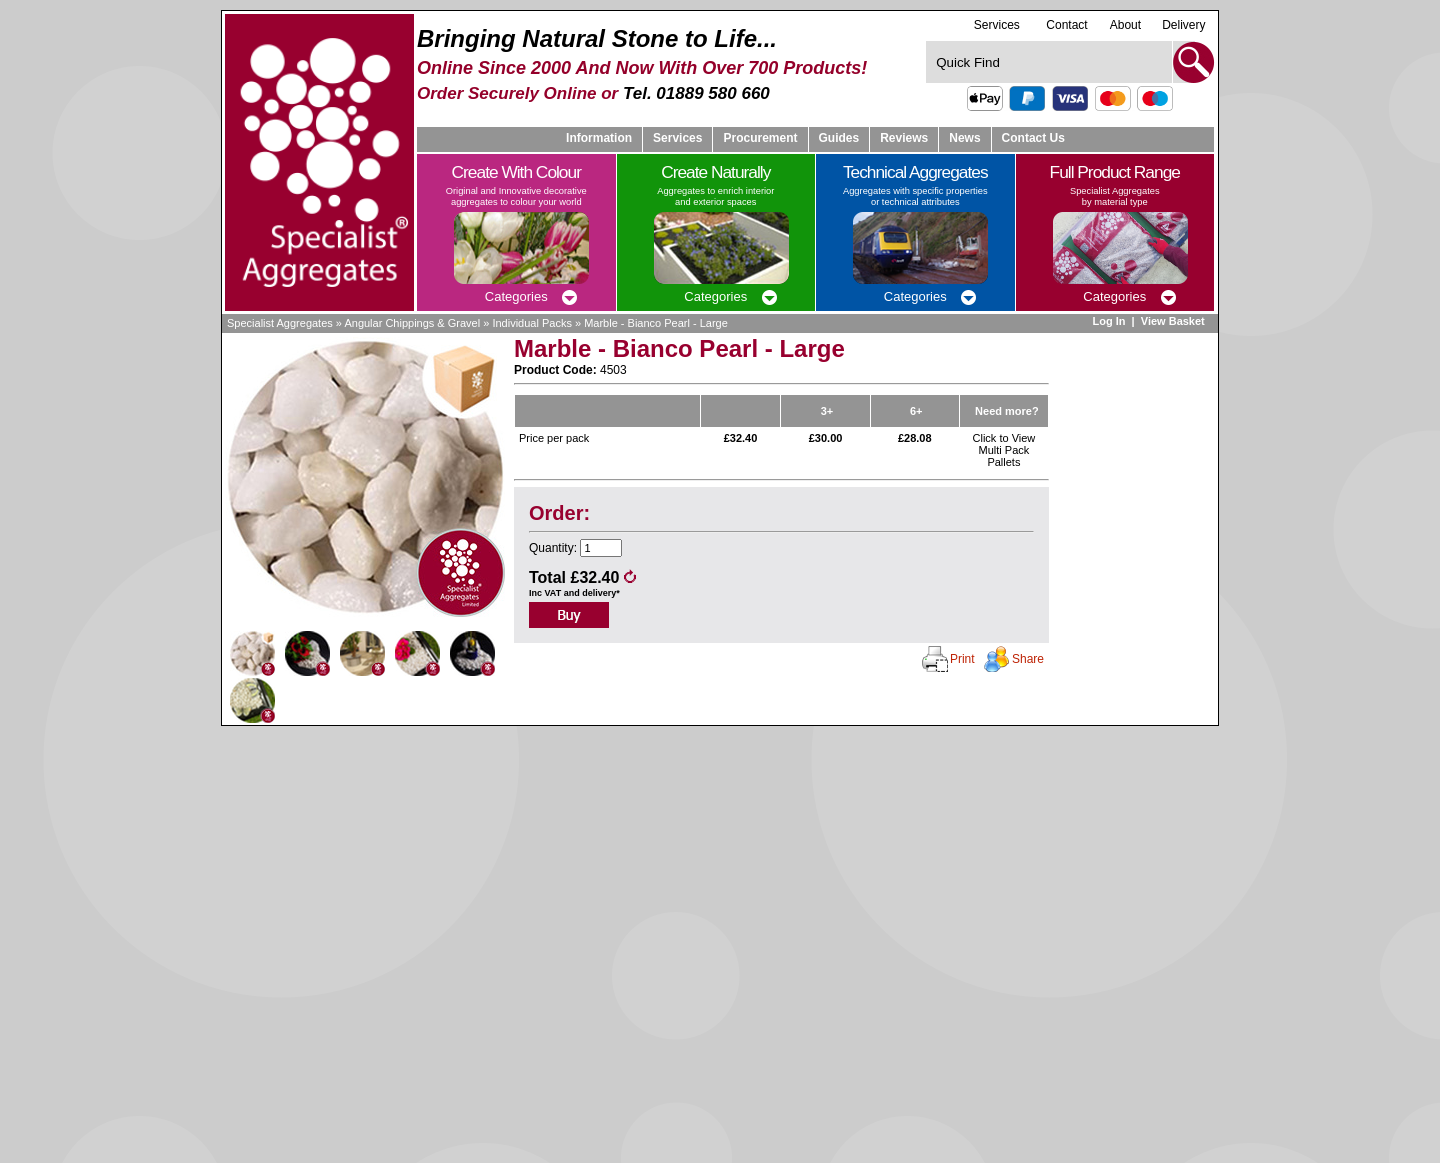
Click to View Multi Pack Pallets (1004, 450)
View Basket (1174, 321)
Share (1028, 659)
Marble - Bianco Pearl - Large (656, 323)
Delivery (1183, 25)
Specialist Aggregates (280, 323)
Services (997, 24)
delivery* (601, 593)
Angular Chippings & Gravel (412, 323)
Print (962, 659)
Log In (1108, 321)
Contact (1066, 25)
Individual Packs (532, 323)
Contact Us (1033, 138)
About (1125, 25)
